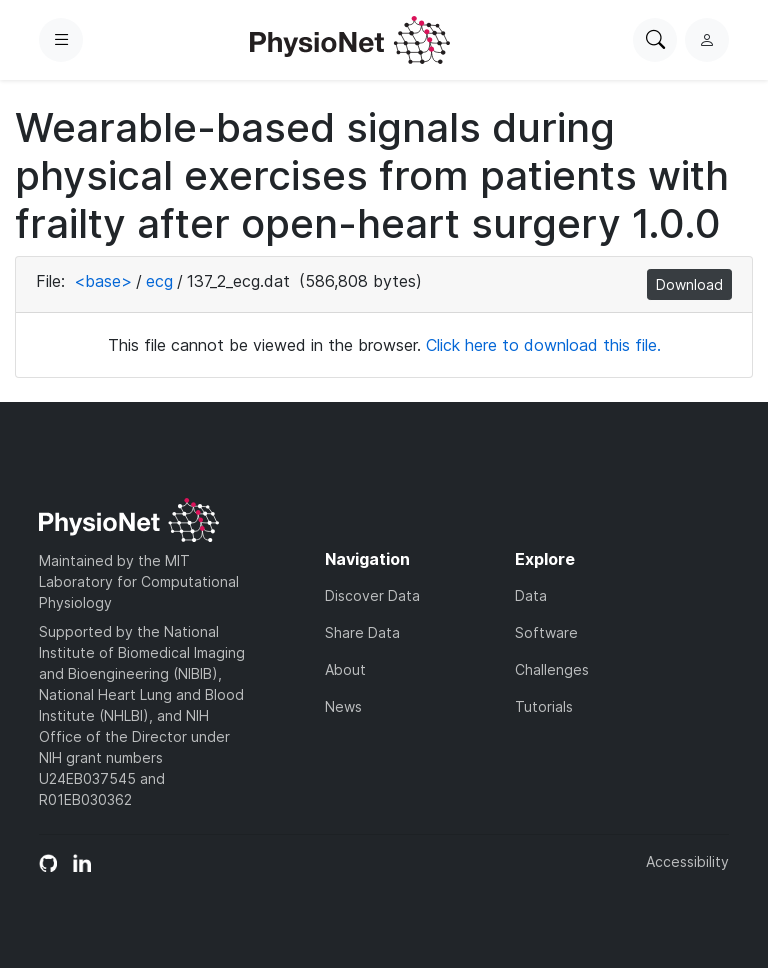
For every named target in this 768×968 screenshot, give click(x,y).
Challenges (552, 669)
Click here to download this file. (543, 345)
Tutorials (544, 706)
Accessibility (687, 861)
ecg (159, 281)
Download (689, 284)
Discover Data (372, 595)
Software (546, 632)
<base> (103, 281)
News (343, 706)
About (345, 669)
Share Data (362, 632)
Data (531, 595)
